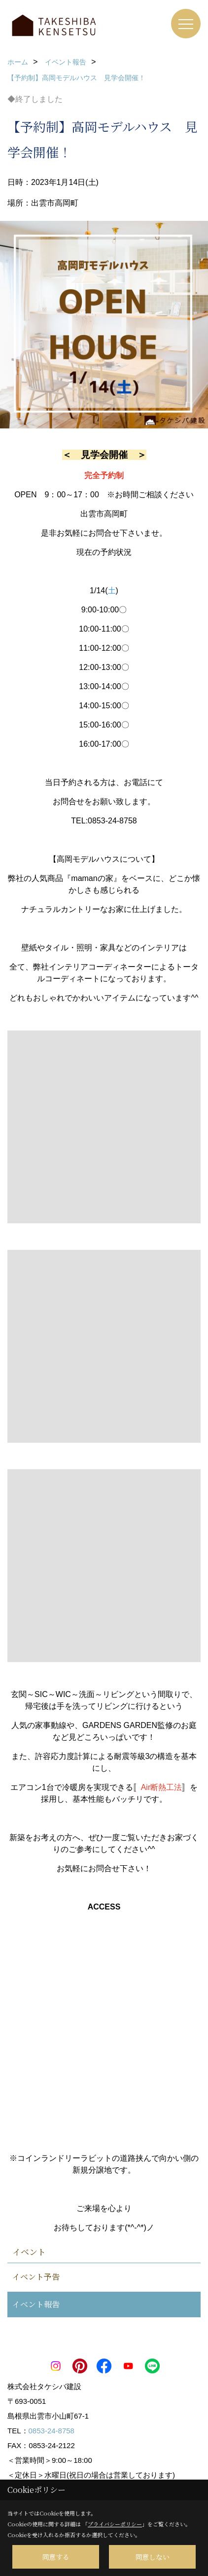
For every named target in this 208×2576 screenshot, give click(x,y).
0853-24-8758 (51, 2430)
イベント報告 (36, 2304)
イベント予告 (36, 2276)
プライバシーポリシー (115, 2524)
